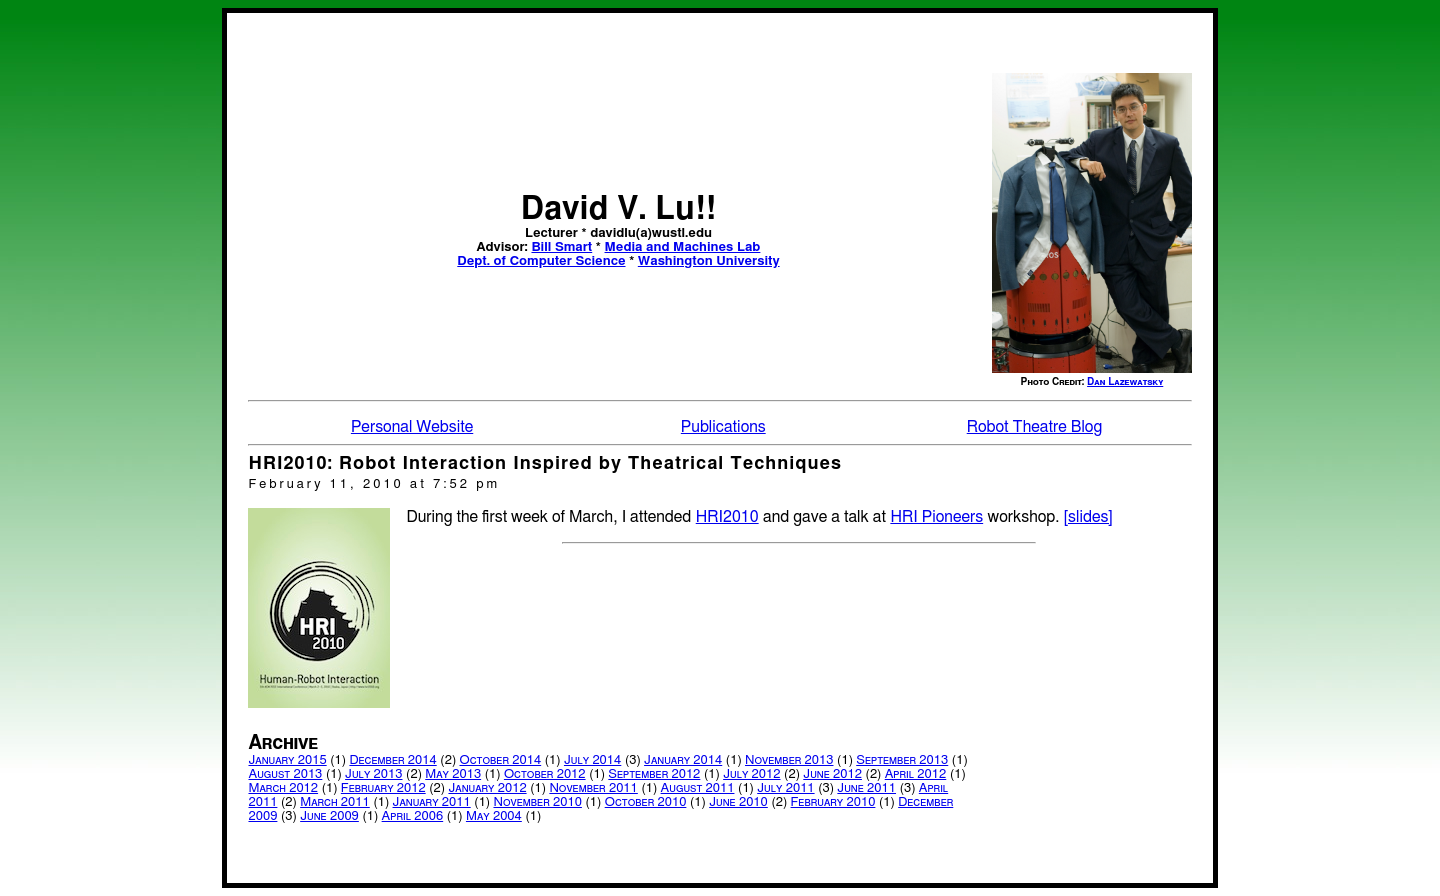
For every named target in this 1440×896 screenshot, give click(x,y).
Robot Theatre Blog (1034, 427)
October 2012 (545, 774)
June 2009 (329, 816)
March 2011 (335, 802)
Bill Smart (561, 247)
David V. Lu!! (618, 209)
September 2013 (902, 760)
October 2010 (646, 802)
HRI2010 (727, 517)
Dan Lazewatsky (1125, 382)
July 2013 (373, 774)
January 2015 (287, 760)
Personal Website (412, 427)
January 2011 (432, 802)
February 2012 (383, 788)
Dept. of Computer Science (541, 261)
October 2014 (500, 760)
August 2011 (698, 788)
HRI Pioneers (936, 517)
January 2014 (683, 760)
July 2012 (751, 774)
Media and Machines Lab (683, 247)
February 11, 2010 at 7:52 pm (374, 484)
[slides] (1088, 517)
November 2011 (593, 788)
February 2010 (833, 802)
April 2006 (413, 816)
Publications (723, 427)
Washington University (709, 261)
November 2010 (537, 802)
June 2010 (738, 802)
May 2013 (453, 774)
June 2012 (832, 774)
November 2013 (789, 760)
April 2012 (916, 774)
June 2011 (866, 788)
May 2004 (494, 816)
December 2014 (392, 760)
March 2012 (283, 788)
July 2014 (592, 760)
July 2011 (785, 788)
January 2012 (487, 788)
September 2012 (654, 774)
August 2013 (285, 774)
